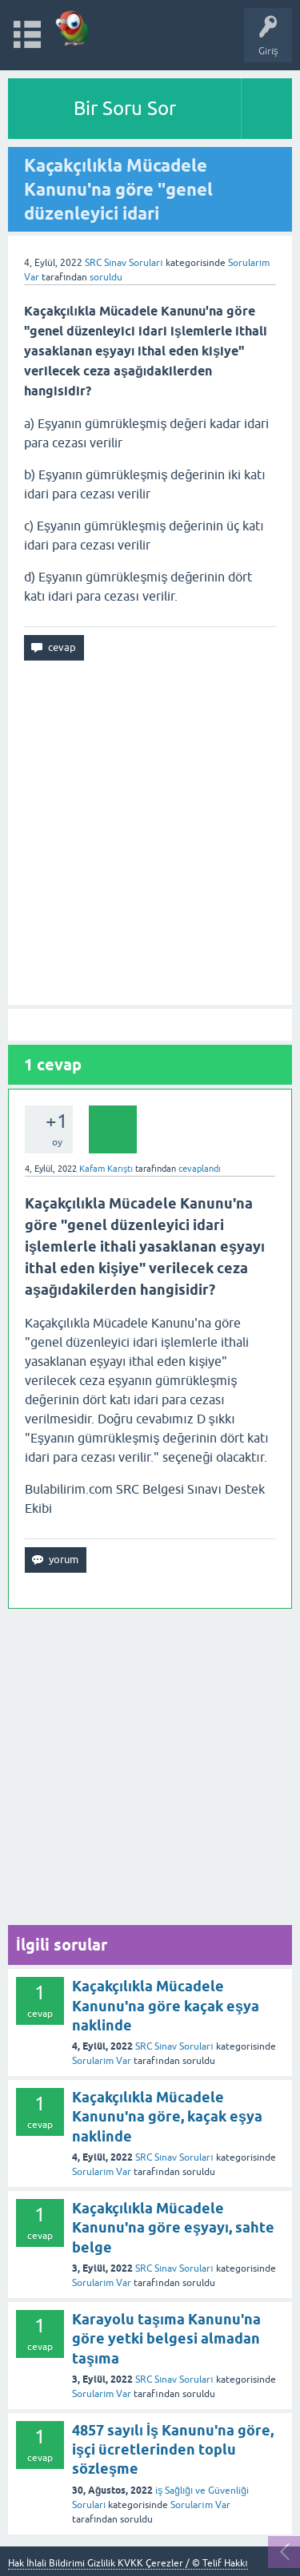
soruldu (106, 277)
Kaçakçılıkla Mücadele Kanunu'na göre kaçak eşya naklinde (165, 2006)
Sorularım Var (101, 2060)
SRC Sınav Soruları (124, 262)
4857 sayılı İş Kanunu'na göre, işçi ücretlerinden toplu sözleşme (173, 2450)
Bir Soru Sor (125, 108)
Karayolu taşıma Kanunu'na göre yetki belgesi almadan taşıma (166, 2339)
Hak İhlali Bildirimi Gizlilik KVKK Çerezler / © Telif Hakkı (128, 2563)
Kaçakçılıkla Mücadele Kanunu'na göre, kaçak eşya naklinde (167, 2117)
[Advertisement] (150, 833)
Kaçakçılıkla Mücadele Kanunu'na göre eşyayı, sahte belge (173, 2228)
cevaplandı (199, 1168)
